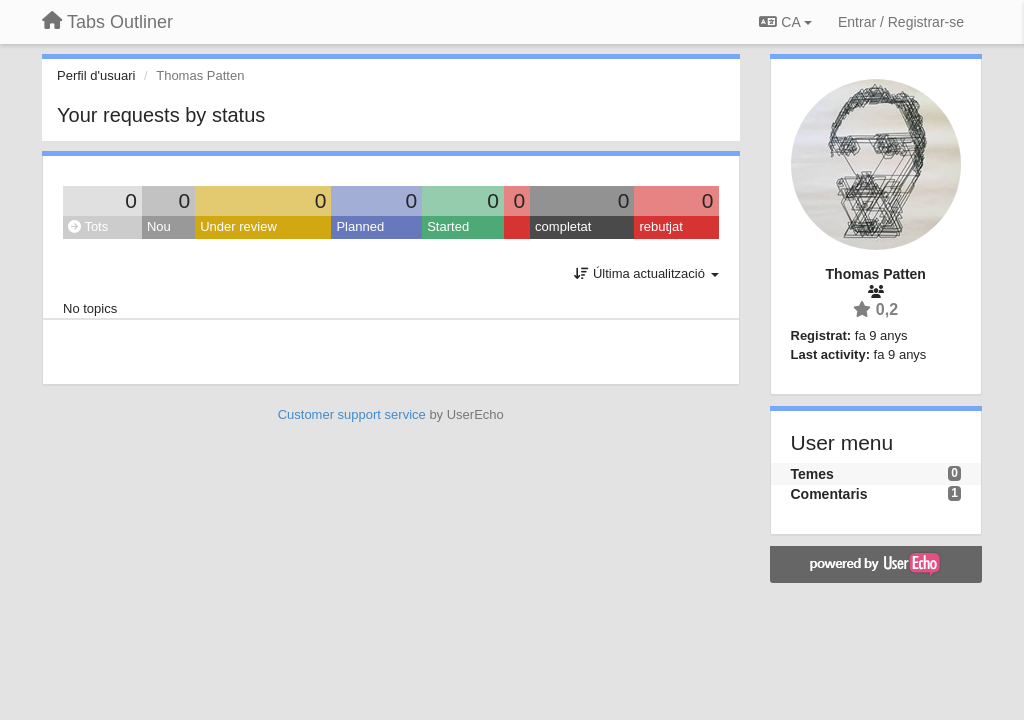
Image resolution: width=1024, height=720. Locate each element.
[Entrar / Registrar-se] (901, 22)
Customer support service (352, 414)
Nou (159, 226)
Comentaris (829, 494)
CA (785, 22)
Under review (238, 226)
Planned (360, 226)
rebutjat (660, 226)
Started (448, 226)
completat (563, 226)
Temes (812, 474)
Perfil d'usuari (96, 75)
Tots (88, 226)
